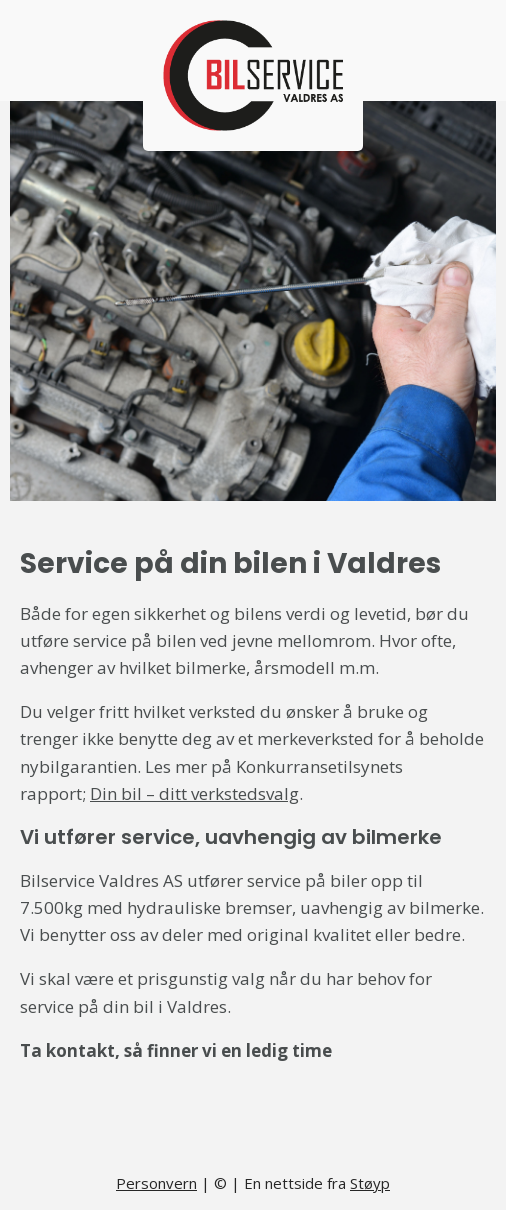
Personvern (156, 1183)
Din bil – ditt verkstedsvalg (194, 793)
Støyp (370, 1183)
